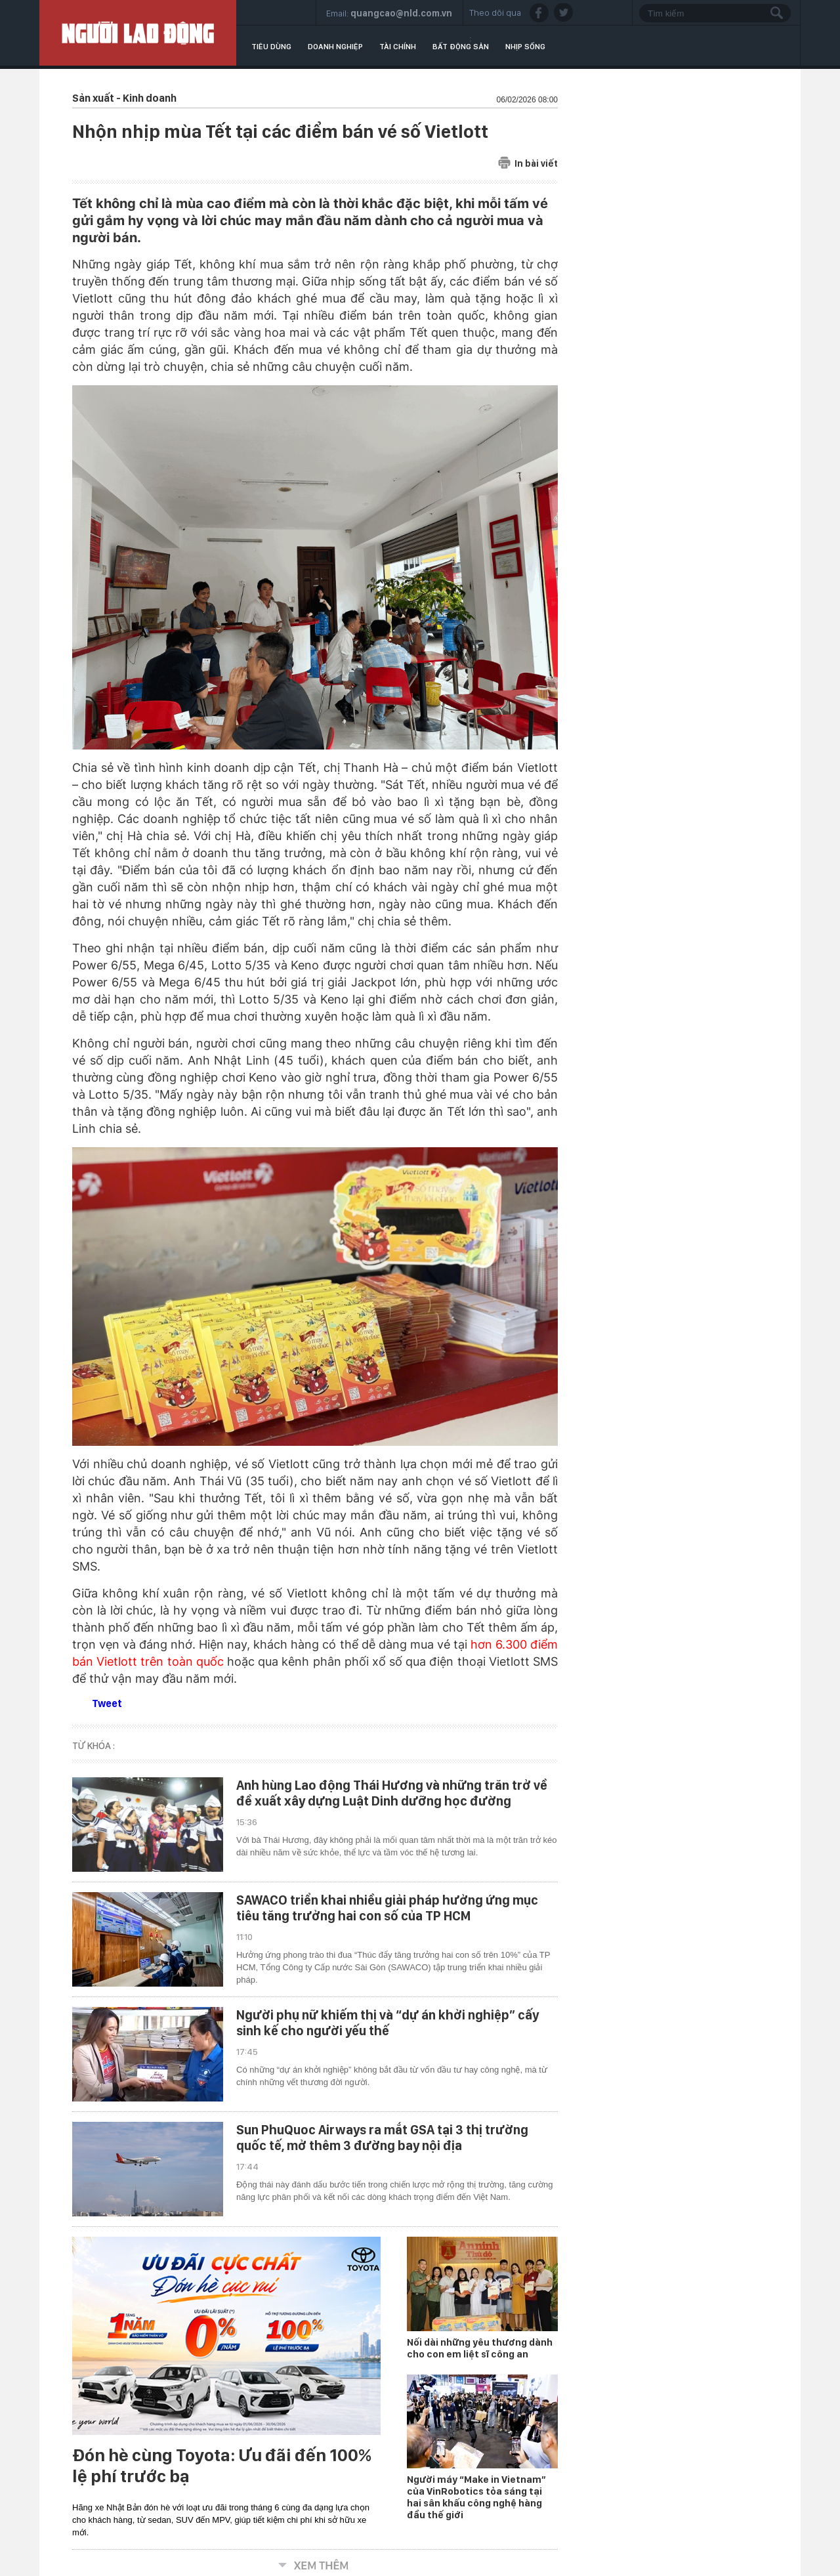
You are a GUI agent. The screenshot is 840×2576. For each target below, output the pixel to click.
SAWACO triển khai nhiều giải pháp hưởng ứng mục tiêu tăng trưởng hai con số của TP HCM (387, 1908)
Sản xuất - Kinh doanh (124, 98)
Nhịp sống (525, 46)
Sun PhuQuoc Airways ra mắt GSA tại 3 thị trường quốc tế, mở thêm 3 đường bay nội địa (382, 2137)
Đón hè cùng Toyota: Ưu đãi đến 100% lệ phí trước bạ (221, 2466)
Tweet (107, 1703)
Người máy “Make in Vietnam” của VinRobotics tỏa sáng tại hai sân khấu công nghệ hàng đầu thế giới (476, 2497)
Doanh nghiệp (335, 46)
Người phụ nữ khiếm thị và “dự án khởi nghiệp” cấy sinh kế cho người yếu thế (387, 2022)
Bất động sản (460, 46)
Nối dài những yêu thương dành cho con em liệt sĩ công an (480, 2348)
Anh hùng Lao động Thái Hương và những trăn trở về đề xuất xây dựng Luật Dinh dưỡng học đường (391, 1793)
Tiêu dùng (271, 46)
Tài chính (397, 46)
